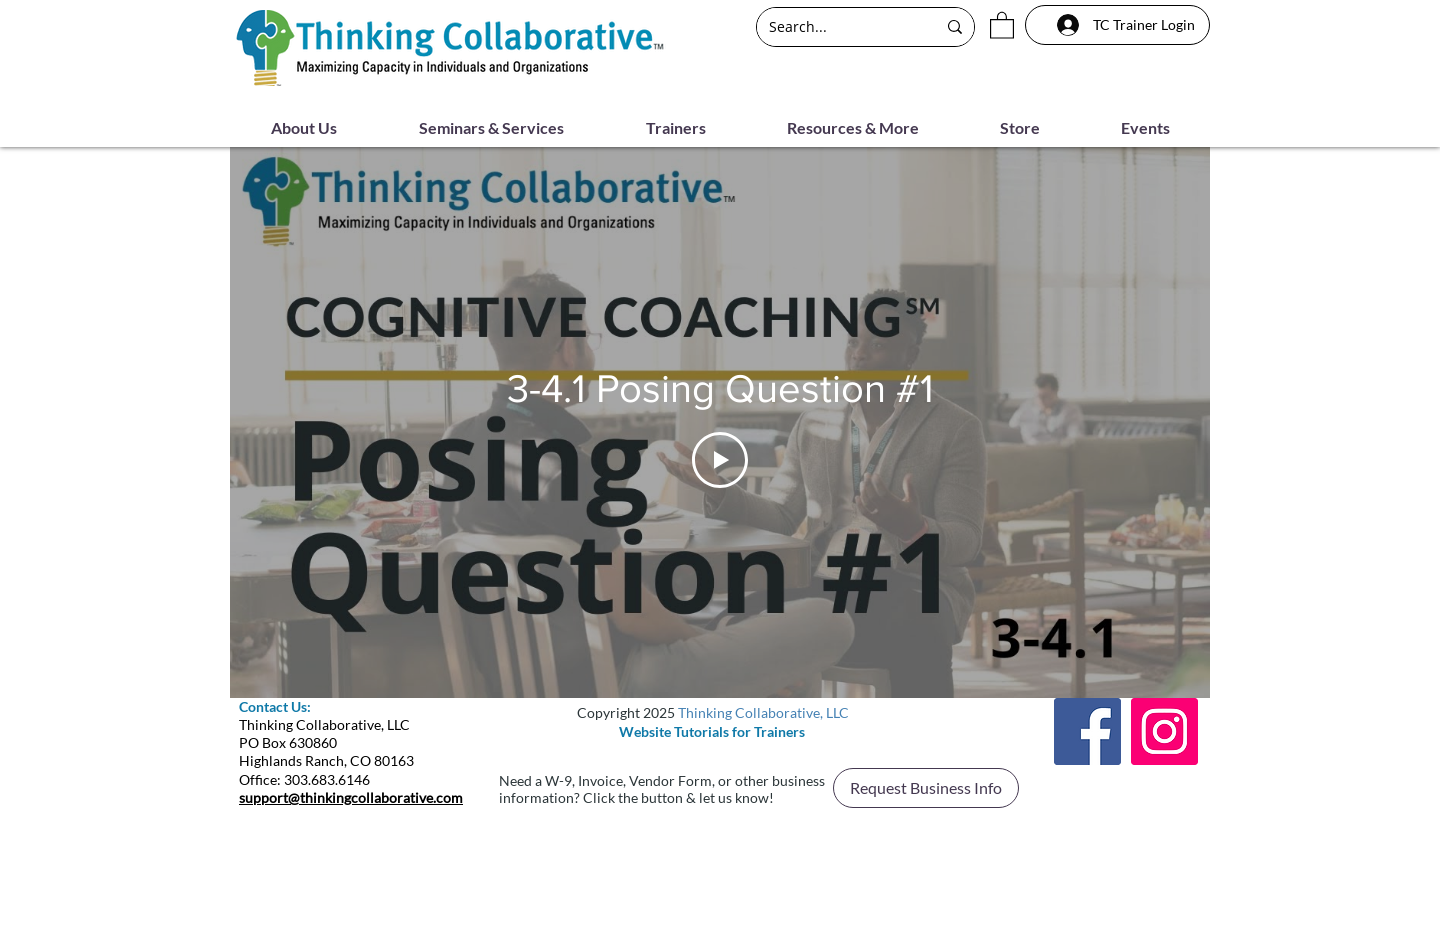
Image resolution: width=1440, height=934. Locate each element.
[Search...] (837, 27)
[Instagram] (1164, 731)
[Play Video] (720, 459)
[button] (1002, 24)
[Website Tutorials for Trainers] (712, 732)
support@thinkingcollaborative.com (351, 797)
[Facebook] (1087, 731)
